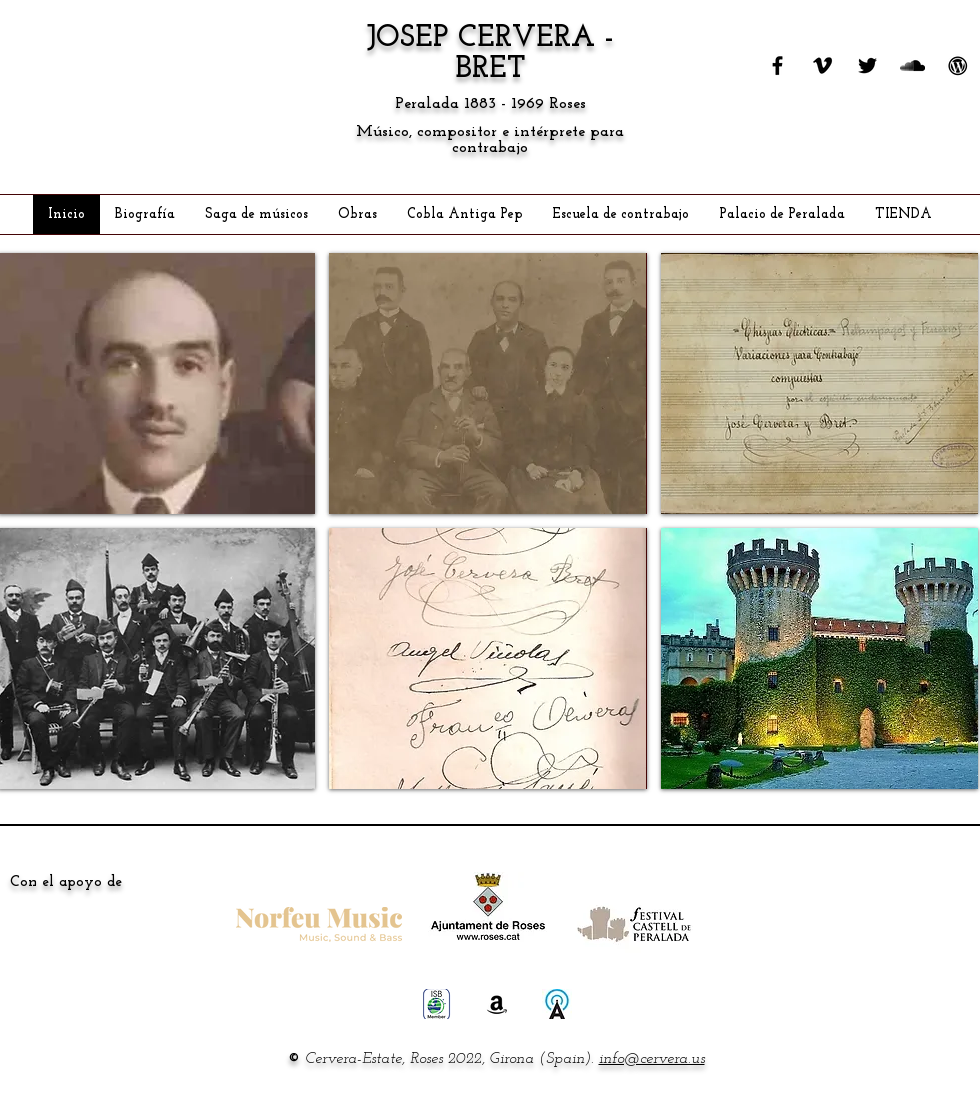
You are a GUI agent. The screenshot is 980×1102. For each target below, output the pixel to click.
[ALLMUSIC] (557, 1004)
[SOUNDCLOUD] (912, 65)
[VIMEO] (822, 65)
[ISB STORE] (437, 1004)
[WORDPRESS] (957, 65)
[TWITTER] (867, 65)
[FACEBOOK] (777, 65)
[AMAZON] (497, 1004)
